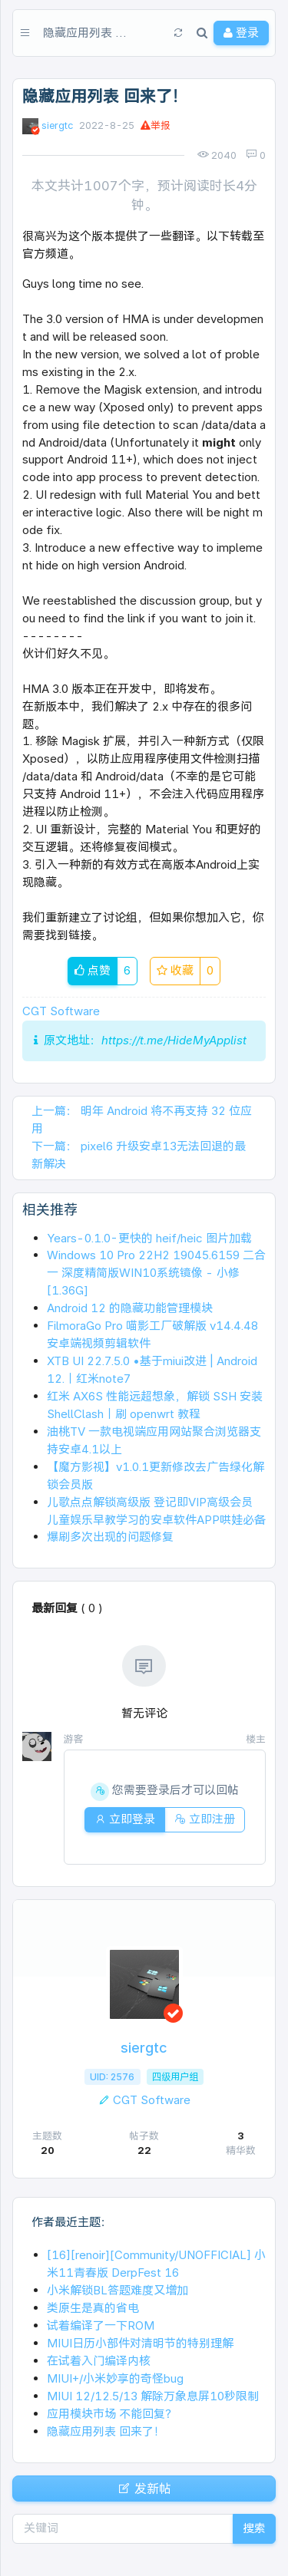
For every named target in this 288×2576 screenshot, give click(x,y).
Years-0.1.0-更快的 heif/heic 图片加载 (149, 1238)
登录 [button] (241, 32)
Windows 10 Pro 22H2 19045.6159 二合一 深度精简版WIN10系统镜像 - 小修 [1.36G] (156, 1273)
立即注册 (204, 1819)
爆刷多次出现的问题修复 (110, 1536)
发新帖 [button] (144, 2488)
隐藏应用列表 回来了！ (106, 2431)
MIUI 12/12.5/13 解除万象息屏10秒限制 (153, 2396)
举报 (155, 125)
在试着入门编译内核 (99, 2360)
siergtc (57, 125)
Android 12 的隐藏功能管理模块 (130, 1308)
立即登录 (124, 1819)
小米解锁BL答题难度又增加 (117, 2290)
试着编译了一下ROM (100, 2325)
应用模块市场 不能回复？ (112, 2413)
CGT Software (61, 1011)
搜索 (254, 2528)
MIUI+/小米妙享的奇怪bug (115, 2378)
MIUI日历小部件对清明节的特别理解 (140, 2343)
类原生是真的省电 (93, 2308)
